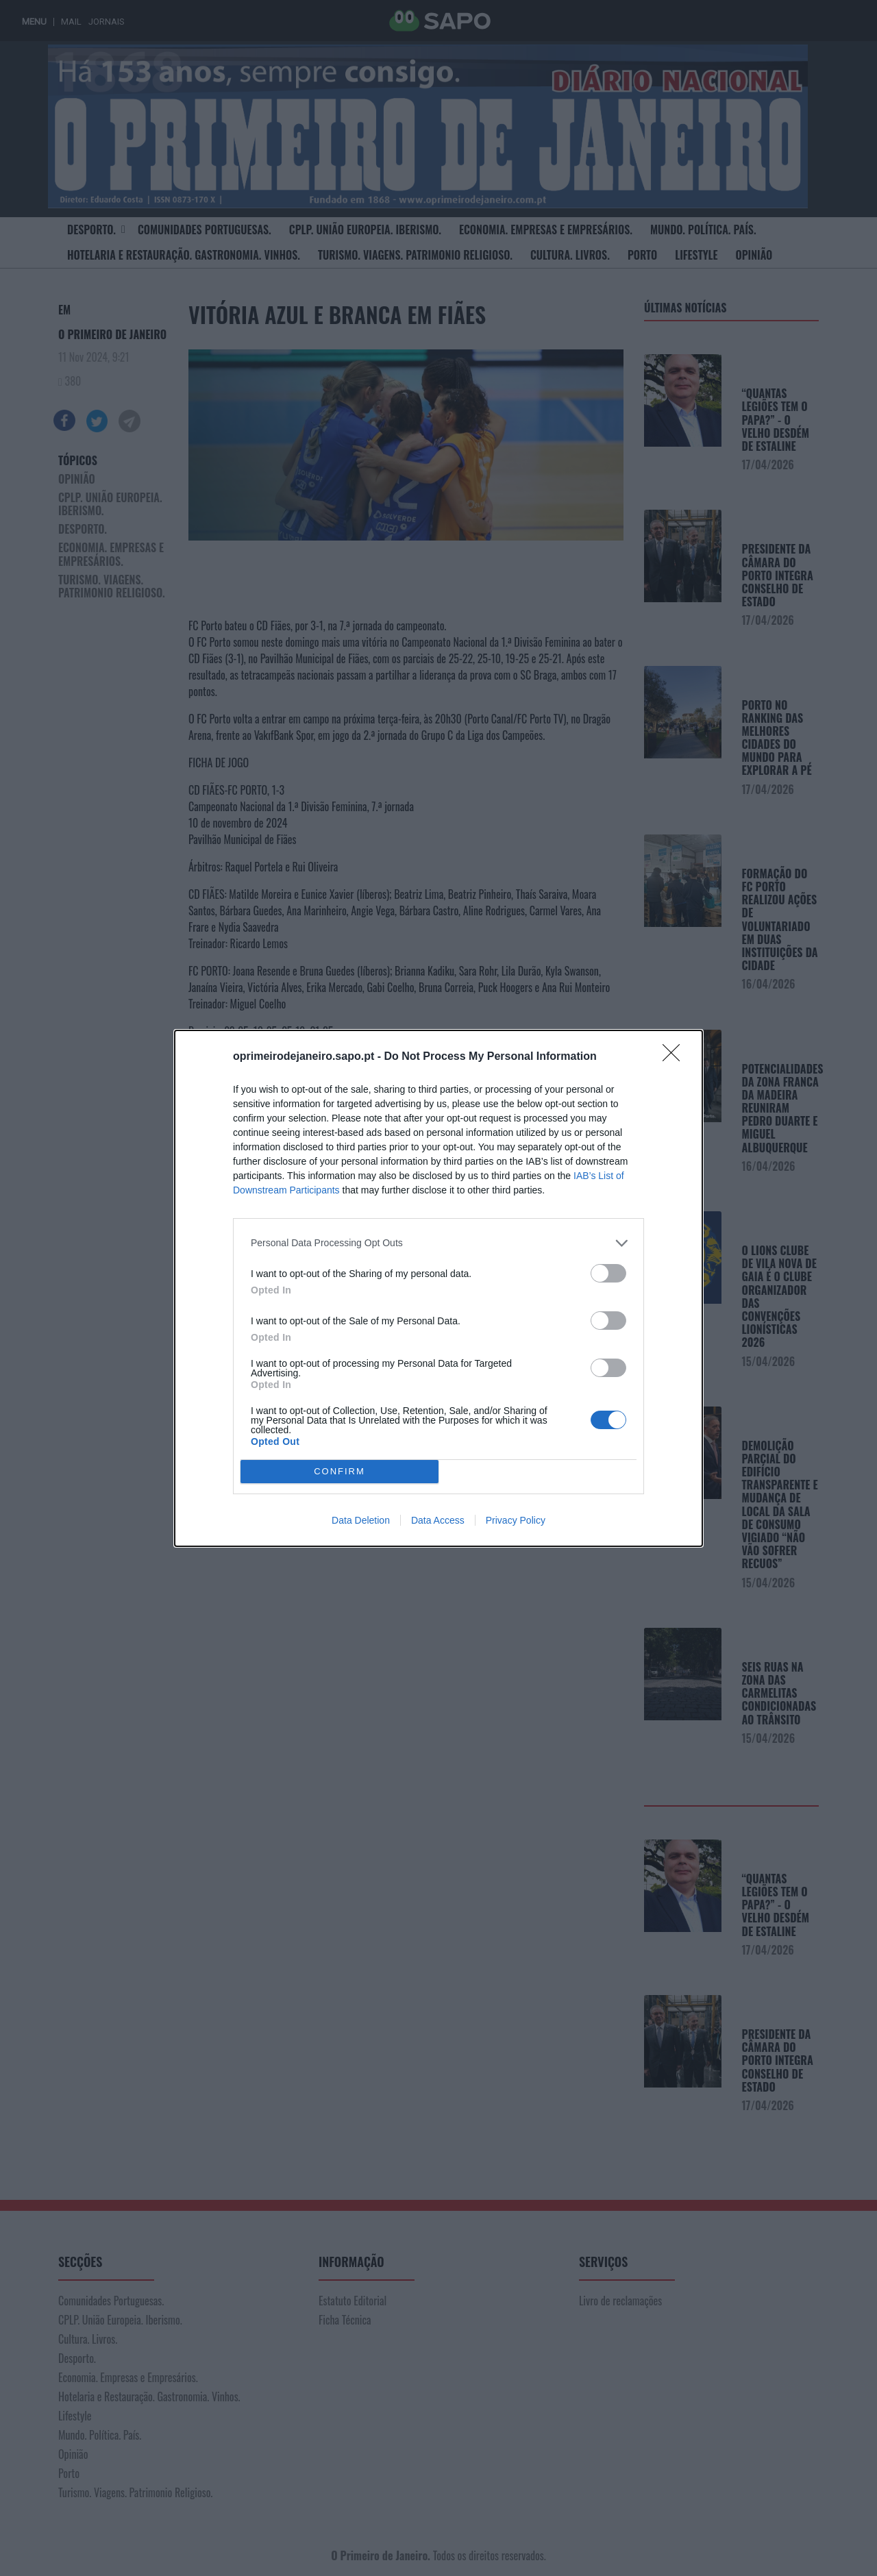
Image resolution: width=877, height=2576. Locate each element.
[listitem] (438, 1243)
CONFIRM (339, 1471)
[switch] (608, 1273)
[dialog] (438, 1288)
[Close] (676, 1057)
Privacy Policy (515, 1520)
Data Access (438, 1520)
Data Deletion (361, 1520)
